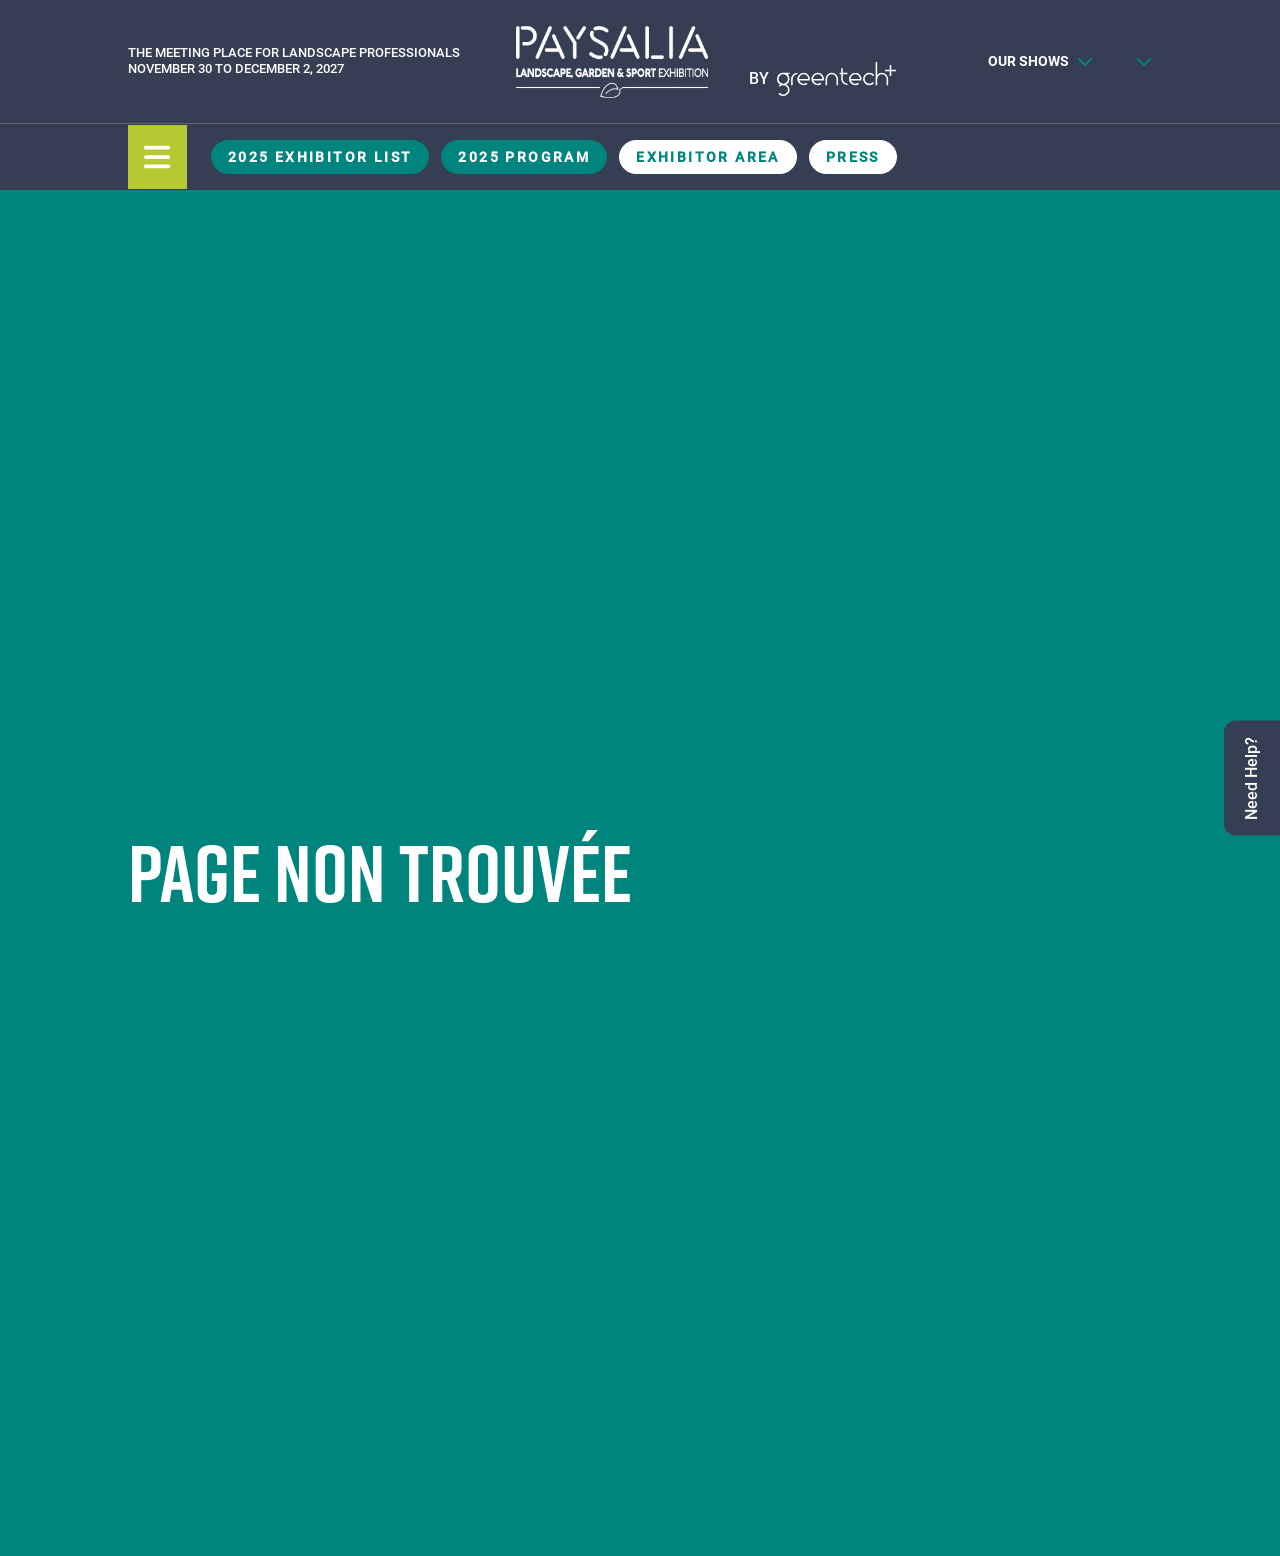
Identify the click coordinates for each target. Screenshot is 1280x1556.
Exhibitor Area (708, 157)
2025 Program (524, 157)
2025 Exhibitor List (320, 157)
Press (853, 157)
